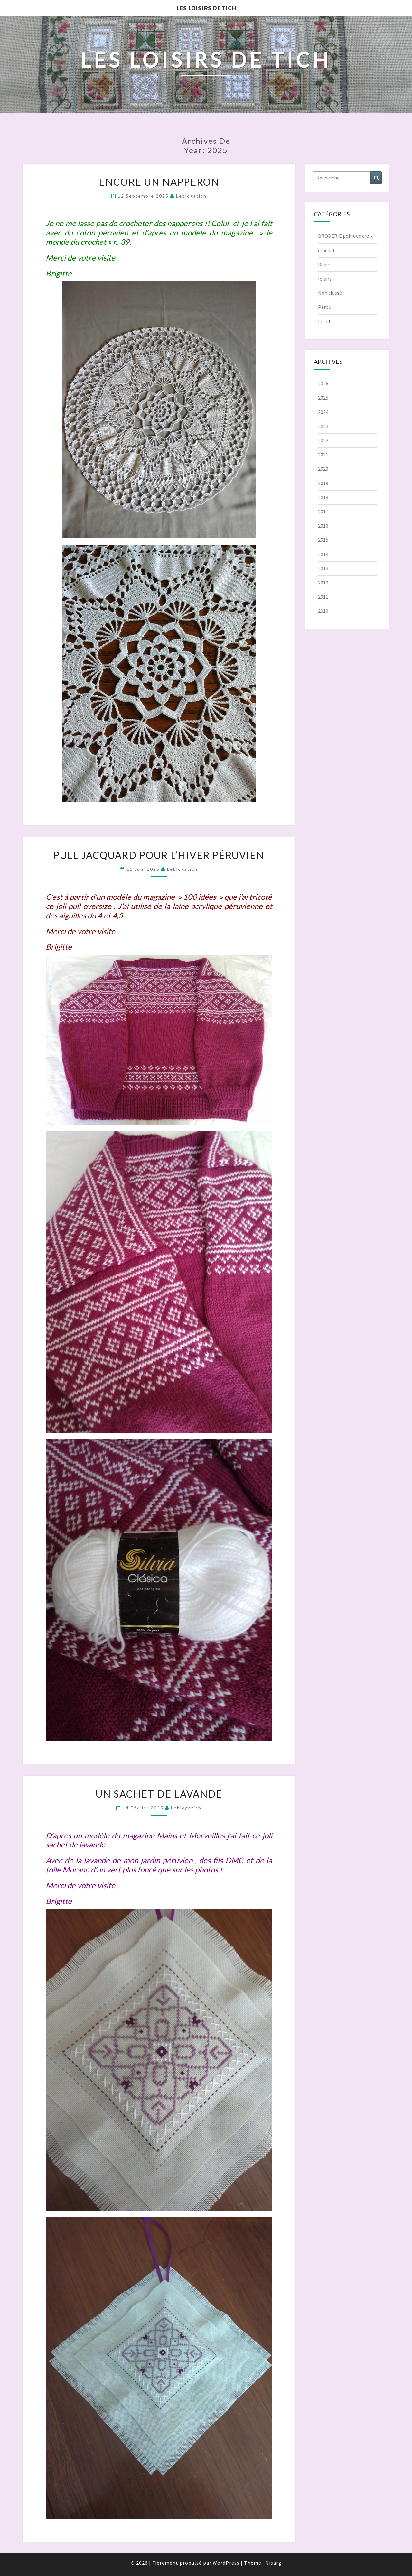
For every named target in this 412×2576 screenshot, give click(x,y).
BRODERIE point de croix (345, 236)
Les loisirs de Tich (206, 8)
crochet (326, 250)
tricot (324, 321)
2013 (323, 568)
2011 (323, 596)
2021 (323, 454)
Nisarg (273, 2563)
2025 (323, 397)
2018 (323, 497)
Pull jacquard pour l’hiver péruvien (158, 855)
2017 (323, 511)
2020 (323, 468)
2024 (323, 412)
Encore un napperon (159, 182)
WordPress (226, 2563)
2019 (323, 483)
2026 (323, 383)
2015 (323, 540)
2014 (323, 554)
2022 (323, 440)
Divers (325, 264)
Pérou (324, 307)
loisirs (325, 278)
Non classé (330, 293)
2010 (323, 611)
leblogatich (191, 195)
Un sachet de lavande (159, 1793)
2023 (323, 426)
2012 (323, 582)
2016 (323, 525)
